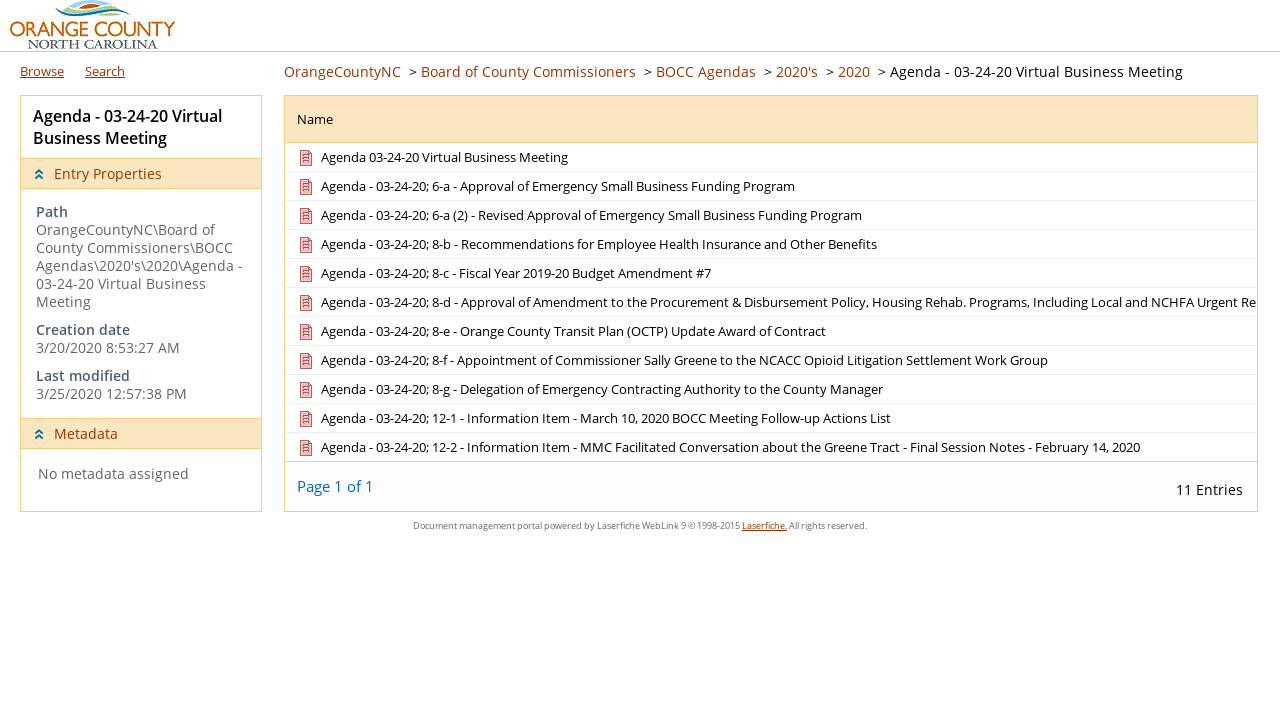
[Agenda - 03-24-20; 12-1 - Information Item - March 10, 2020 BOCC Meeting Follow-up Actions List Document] (593, 418)
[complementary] (141, 303)
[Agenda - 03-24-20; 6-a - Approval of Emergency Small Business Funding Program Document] (545, 186)
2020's (797, 71)
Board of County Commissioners (528, 71)
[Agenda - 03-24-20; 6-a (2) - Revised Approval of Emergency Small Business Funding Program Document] (578, 215)
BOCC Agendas (706, 71)
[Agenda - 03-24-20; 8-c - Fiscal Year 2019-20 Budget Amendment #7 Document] (503, 273)
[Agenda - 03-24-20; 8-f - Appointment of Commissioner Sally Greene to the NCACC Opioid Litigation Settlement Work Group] (671, 360)
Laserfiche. (764, 525)
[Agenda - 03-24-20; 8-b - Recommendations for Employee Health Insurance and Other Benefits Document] (586, 244)
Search (105, 71)
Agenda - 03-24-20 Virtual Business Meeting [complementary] (127, 127)
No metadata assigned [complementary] (113, 474)
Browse (42, 71)
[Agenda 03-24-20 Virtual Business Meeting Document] (431, 157)
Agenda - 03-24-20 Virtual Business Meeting (1036, 71)
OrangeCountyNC (342, 71)
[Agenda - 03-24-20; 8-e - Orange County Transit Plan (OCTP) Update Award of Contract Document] (560, 331)
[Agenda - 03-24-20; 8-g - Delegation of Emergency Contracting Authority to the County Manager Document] (589, 389)
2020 (854, 71)
